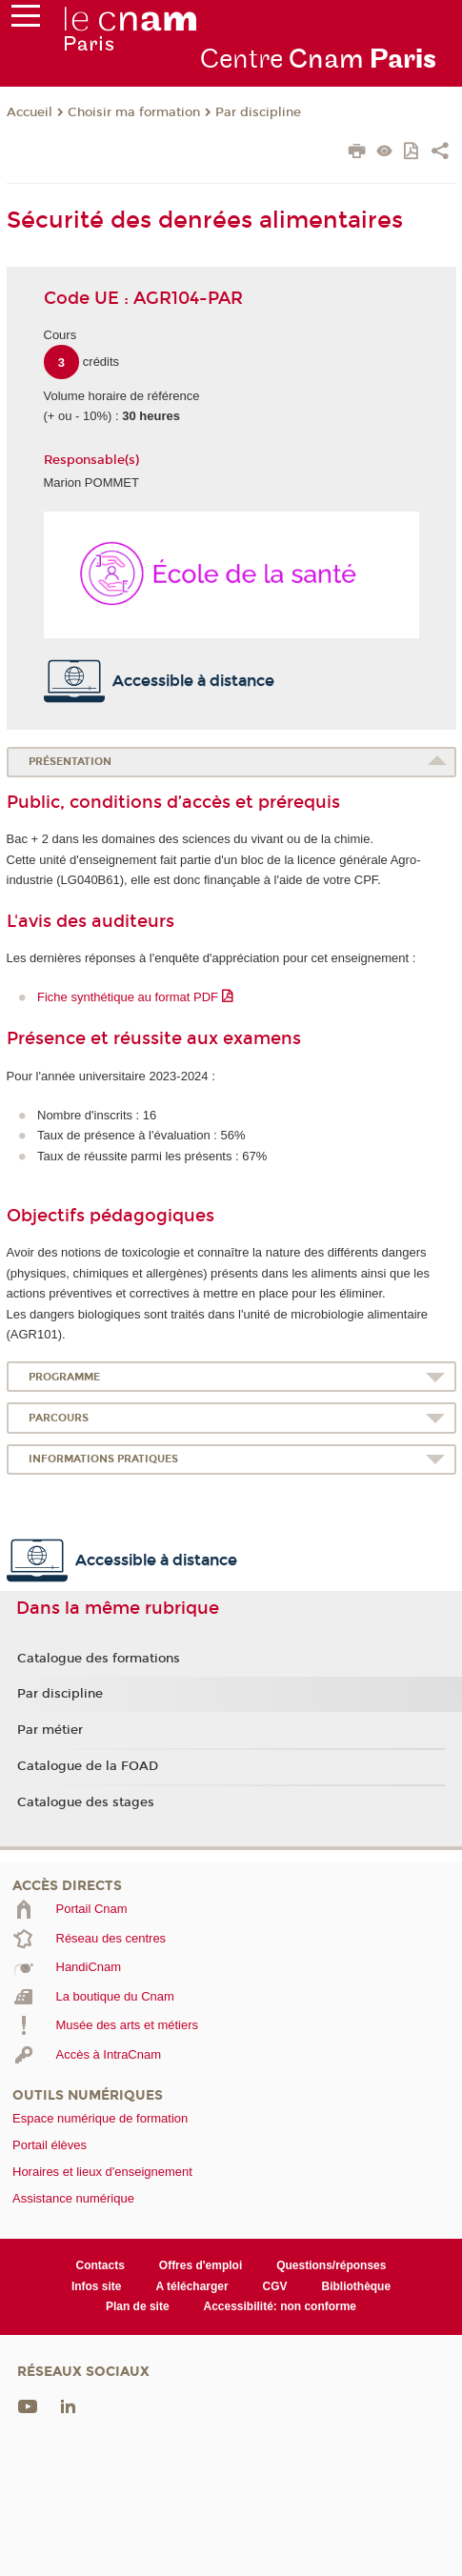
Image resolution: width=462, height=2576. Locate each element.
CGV (275, 2286)
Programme (64, 1377)
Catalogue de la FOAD (87, 1766)
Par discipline (258, 112)
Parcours (59, 1418)
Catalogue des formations (98, 1658)
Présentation (70, 761)
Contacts (100, 2265)
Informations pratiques (103, 1459)
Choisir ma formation (134, 112)
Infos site (96, 2286)
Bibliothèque (357, 2286)
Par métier (50, 1730)
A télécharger (191, 2286)
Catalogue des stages (85, 1802)
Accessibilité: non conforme (280, 2306)
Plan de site (138, 2306)
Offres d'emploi (200, 2265)
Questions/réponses (331, 2265)
